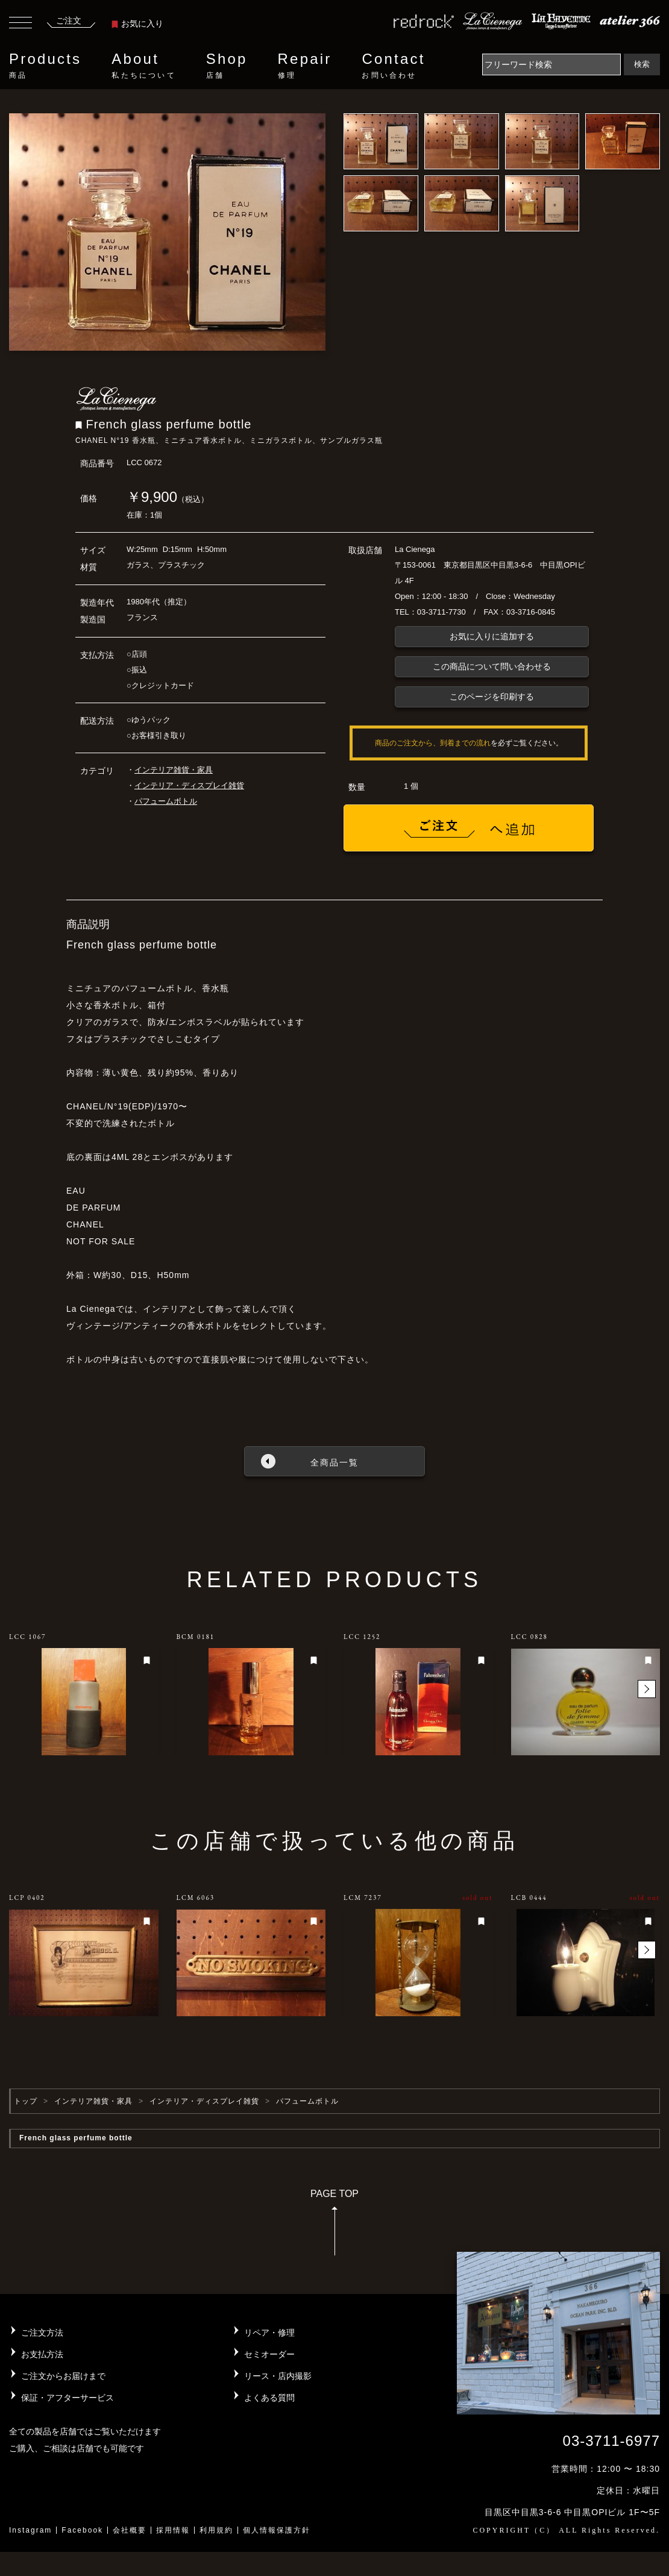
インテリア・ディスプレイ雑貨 (189, 785)
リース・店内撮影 (278, 2376)
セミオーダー (269, 2354)
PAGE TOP (334, 2226)
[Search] (551, 64)
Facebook (82, 2530)
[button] (647, 1689)
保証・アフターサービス (67, 2397)
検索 (642, 64)
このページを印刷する (492, 696)
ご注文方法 (42, 2332)
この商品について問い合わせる (492, 666)
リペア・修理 (269, 2332)
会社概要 (129, 2530)
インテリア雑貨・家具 (173, 769)
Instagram (30, 2530)
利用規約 (216, 2530)
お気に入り (137, 23)
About (143, 66)
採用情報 (173, 2530)
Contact (393, 66)
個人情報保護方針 (276, 2530)
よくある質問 (269, 2397)
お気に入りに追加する (492, 636)
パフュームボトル (165, 801)
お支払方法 (42, 2354)
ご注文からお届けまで (63, 2376)
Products (45, 66)
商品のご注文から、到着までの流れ (433, 743)
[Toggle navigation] (20, 24)
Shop (227, 66)
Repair (305, 66)
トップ (25, 2101)
